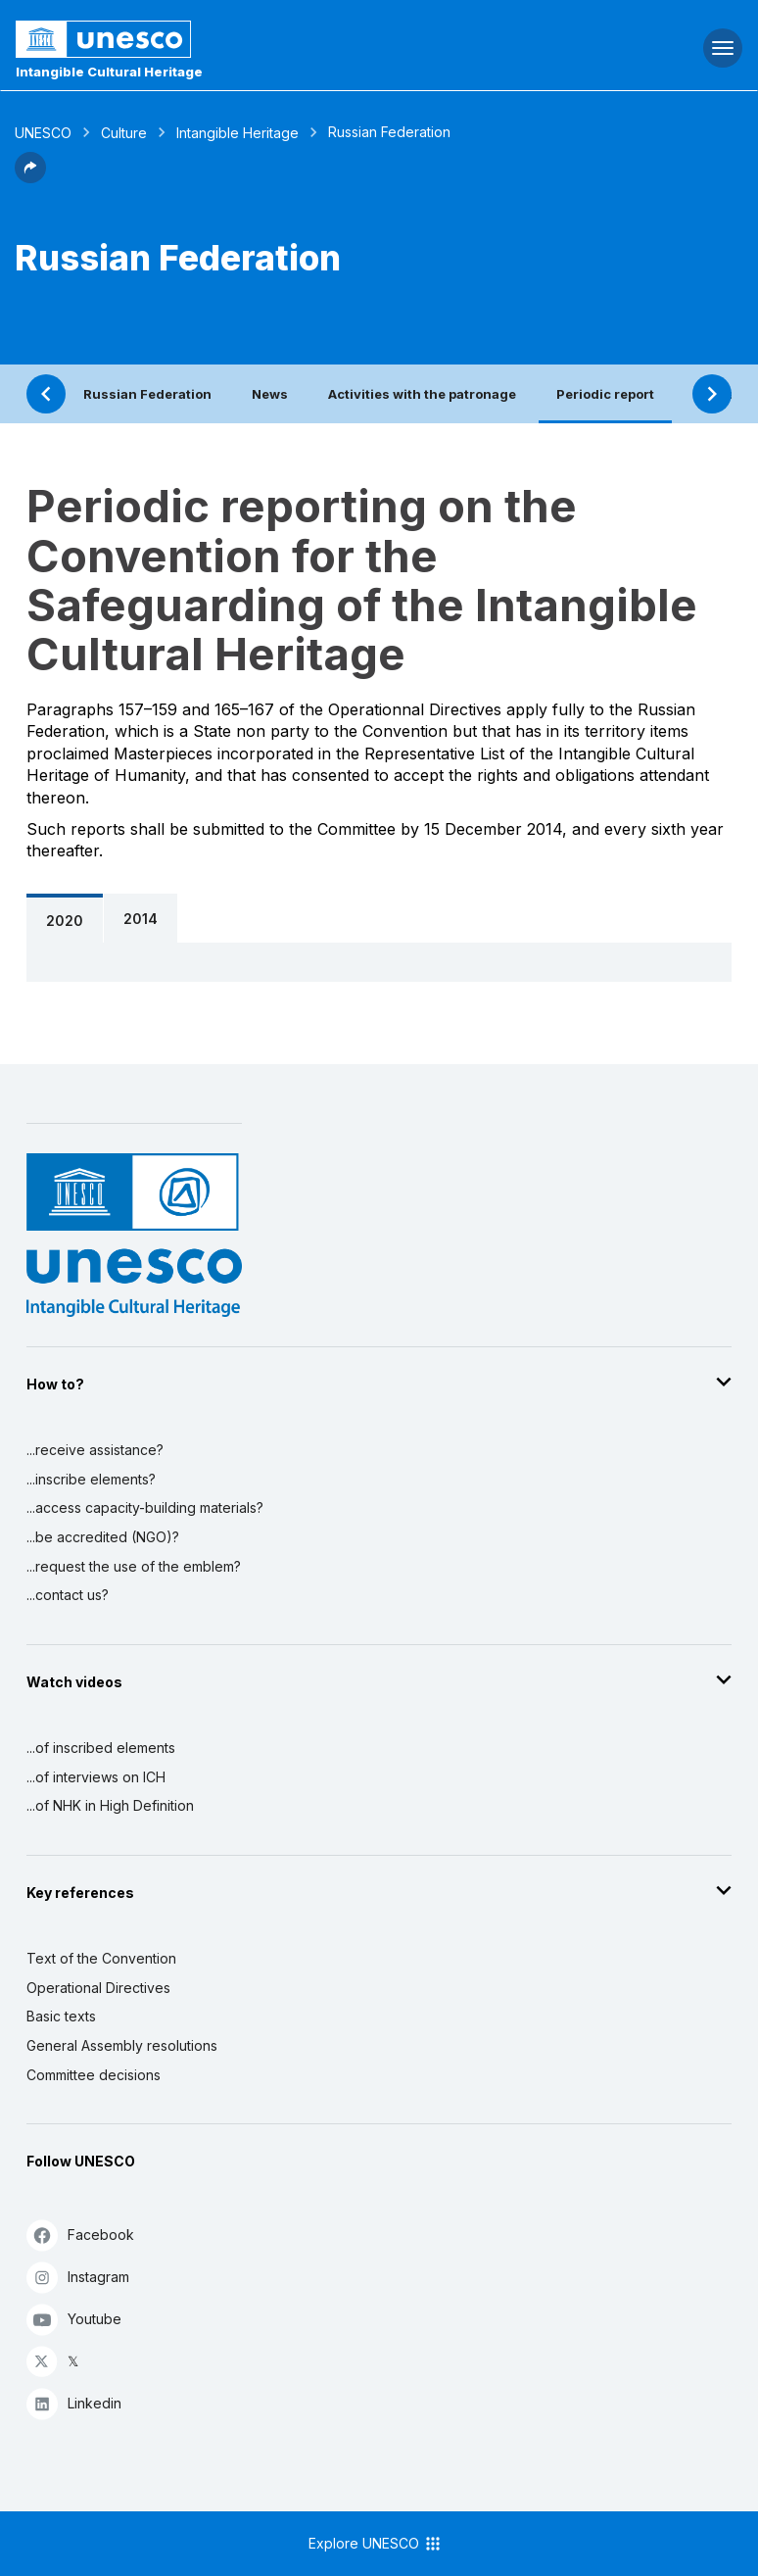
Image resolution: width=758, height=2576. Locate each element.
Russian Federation (147, 394)
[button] (30, 177)
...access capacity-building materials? (144, 1507)
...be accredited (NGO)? (102, 1537)
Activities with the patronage (422, 394)
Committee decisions (93, 2074)
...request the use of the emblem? (133, 1566)
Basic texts (61, 2016)
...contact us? (67, 1594)
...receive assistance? (95, 1449)
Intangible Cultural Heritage (109, 71)
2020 (64, 920)
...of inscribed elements (100, 1747)
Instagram (77, 2276)
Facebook (80, 2234)
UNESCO (43, 132)
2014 (140, 918)
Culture (124, 132)
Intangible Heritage (237, 132)
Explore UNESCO (375, 2543)
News (270, 394)
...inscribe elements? (91, 1479)
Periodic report (605, 394)
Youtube (73, 2319)
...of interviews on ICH (96, 1777)
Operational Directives (98, 1987)
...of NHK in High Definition (110, 1805)
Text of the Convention (101, 1958)
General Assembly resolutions (121, 2045)
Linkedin (73, 2403)
